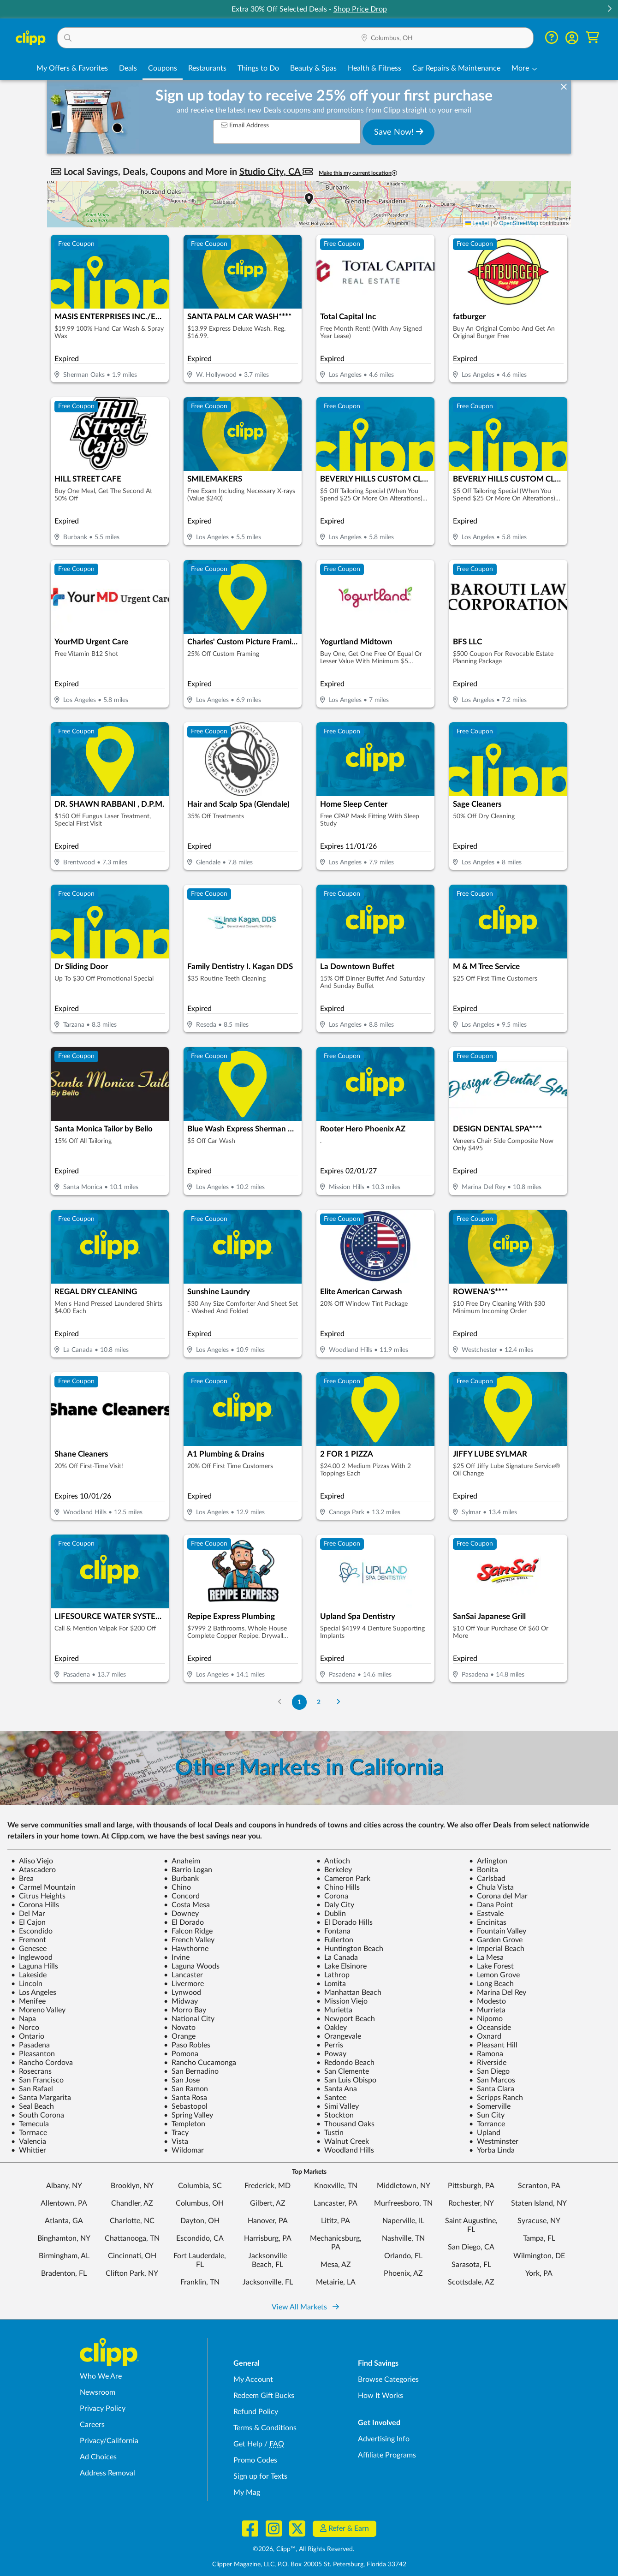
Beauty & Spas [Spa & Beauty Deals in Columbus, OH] (313, 68)
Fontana (333, 1931)
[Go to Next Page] (338, 1702)
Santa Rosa (185, 2097)
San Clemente (342, 2071)
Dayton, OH (200, 2221)
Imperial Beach (496, 1948)
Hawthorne (186, 1948)
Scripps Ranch (496, 2097)
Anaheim (182, 1861)
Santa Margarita (41, 2097)
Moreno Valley (38, 2010)
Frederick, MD (267, 2185)
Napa (23, 2019)
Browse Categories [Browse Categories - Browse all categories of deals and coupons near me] (388, 2379)
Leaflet (477, 223)
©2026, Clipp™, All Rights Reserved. (303, 2549)
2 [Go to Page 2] (319, 1702)
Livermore (184, 1983)
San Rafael (32, 2089)
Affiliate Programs (387, 2455)
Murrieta (487, 2010)
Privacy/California (109, 2441)
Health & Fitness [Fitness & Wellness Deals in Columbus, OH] (374, 68)
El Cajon (28, 1922)
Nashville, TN (403, 2238)
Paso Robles (187, 2045)
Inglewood (32, 1957)
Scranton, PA (539, 2185)
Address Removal (107, 2473)
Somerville (490, 2106)
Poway (331, 2054)
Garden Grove (496, 1940)
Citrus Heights (38, 1896)
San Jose (182, 2080)
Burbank (181, 1878)
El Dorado (184, 1922)
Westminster (493, 2141)
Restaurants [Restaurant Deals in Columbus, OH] (207, 68)
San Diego (489, 2071)
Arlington (488, 1861)
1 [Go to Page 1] (299, 1702)
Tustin (330, 2132)
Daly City (335, 1905)
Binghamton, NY (63, 2238)
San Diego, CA (471, 2247)
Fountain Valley (497, 1931)
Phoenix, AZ (403, 2273)
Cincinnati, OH (132, 2256)
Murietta (334, 2010)
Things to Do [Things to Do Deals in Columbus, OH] (258, 68)
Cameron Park (343, 1878)
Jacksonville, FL (268, 2282)
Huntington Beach (349, 1948)
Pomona (181, 2054)
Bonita (483, 1870)
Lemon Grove (494, 1975)
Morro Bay (185, 2010)
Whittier (28, 2150)
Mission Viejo (342, 2001)
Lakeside (29, 1975)
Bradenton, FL (64, 2273)
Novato (180, 2027)
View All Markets (305, 2307)
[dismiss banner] (563, 87)
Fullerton (334, 1940)
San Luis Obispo (346, 2080)
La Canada (337, 1957)
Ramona (486, 2054)
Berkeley (334, 1870)
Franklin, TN (200, 2282)
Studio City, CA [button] (271, 172)
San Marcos (492, 2080)
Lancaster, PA (335, 2203)
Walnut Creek (342, 2141)
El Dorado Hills (344, 1922)
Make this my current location (358, 173)
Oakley (331, 2027)
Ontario (27, 2036)
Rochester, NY (471, 2203)
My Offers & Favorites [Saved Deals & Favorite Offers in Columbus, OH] (72, 68)
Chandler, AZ (132, 2203)
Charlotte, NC (132, 2221)
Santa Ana (336, 2089)
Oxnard (485, 2036)
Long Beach (491, 1983)
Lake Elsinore (341, 1966)
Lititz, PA (335, 2221)
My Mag (246, 2492)
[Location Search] (443, 38)
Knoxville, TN (335, 2185)
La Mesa (486, 1957)
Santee (331, 2097)
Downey (181, 1913)
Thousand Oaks (345, 2124)
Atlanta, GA (64, 2221)
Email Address (245, 125)
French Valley (189, 1940)
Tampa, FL (539, 2238)
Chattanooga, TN (132, 2238)
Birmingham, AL (64, 2256)
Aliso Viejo (32, 1861)
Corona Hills (35, 1905)
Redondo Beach (345, 2062)
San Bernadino (191, 2071)
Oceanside (490, 2027)
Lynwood (182, 1992)
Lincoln (26, 1983)
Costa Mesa (187, 1905)
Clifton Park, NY (132, 2273)
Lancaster (183, 1975)
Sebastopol (186, 2106)
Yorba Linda (492, 2150)
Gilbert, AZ (267, 2203)
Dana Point (491, 1905)
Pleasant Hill (493, 2045)
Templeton (184, 2124)
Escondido (32, 1931)
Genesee (29, 1948)
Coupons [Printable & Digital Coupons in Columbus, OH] (162, 68)
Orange (180, 2036)
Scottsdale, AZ (471, 2282)
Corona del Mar (498, 1896)
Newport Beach (345, 2019)
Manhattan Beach (348, 1992)
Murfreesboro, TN (403, 2203)
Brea (22, 1878)
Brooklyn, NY (132, 2185)
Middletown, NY (403, 2185)
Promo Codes (255, 2460)
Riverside (487, 2062)
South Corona (37, 2115)
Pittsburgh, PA (471, 2185)
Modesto (487, 2001)
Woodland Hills (345, 2150)
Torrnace (29, 2132)
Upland (484, 2132)
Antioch (333, 1861)
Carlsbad (487, 1878)
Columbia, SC (200, 2185)
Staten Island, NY (539, 2203)
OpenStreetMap (518, 223)
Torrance (487, 2124)
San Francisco (37, 2080)
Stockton (335, 2115)
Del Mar (28, 1913)
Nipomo (486, 2019)
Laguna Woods (192, 1966)
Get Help (247, 2444)
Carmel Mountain (43, 1887)
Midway (181, 2001)
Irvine (177, 1957)
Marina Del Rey (497, 1992)
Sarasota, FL (471, 2264)
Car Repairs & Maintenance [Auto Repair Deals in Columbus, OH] (456, 68)
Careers (92, 2424)
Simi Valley (337, 2106)
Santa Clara (491, 2089)
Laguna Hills (34, 1966)
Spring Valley (188, 2115)
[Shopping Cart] (592, 37)
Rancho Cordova (42, 2062)
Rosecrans (31, 2071)
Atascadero (33, 1870)
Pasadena (30, 2045)
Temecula (30, 2124)
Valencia (28, 2141)
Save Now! (398, 132)
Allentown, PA (64, 2203)
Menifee (28, 2001)
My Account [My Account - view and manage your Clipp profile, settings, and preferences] (253, 2379)
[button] (609, 9)
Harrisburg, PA (267, 2238)
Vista (176, 2141)
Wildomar (184, 2150)
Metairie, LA (336, 2282)
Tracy (176, 2132)
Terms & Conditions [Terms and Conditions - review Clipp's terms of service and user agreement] (265, 2428)
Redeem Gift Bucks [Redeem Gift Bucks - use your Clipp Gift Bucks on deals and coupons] (263, 2395)
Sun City (487, 2115)
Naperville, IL (403, 2221)
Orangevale (338, 2036)
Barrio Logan (188, 1870)
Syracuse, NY (538, 2221)
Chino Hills (338, 1887)
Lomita (331, 1983)
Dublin (331, 1913)
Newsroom (97, 2392)
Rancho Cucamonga (200, 2062)
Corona (332, 1896)
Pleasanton (33, 2054)
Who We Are (101, 2376)
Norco (25, 2027)
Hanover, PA (268, 2221)
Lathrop (333, 1975)
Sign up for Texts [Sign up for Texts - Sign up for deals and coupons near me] (260, 2476)
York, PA (539, 2273)
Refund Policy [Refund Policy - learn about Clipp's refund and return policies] (255, 2411)
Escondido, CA (200, 2238)
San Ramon (186, 2089)
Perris (329, 2045)
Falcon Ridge (188, 1931)
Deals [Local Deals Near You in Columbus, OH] (128, 68)
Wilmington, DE (539, 2256)
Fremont (28, 1940)
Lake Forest (491, 1966)
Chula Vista (491, 1887)
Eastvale (486, 1913)
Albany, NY (64, 2185)
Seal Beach (32, 2106)
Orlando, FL (403, 2256)
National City (189, 2019)
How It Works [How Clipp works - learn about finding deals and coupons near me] (380, 2395)
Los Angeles (33, 1992)
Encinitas (487, 1922)
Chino (177, 1887)
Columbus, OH (200, 2203)
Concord (182, 1896)
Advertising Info (384, 2439)
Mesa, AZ (336, 2264)
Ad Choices (98, 2457)
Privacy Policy (102, 2408)
